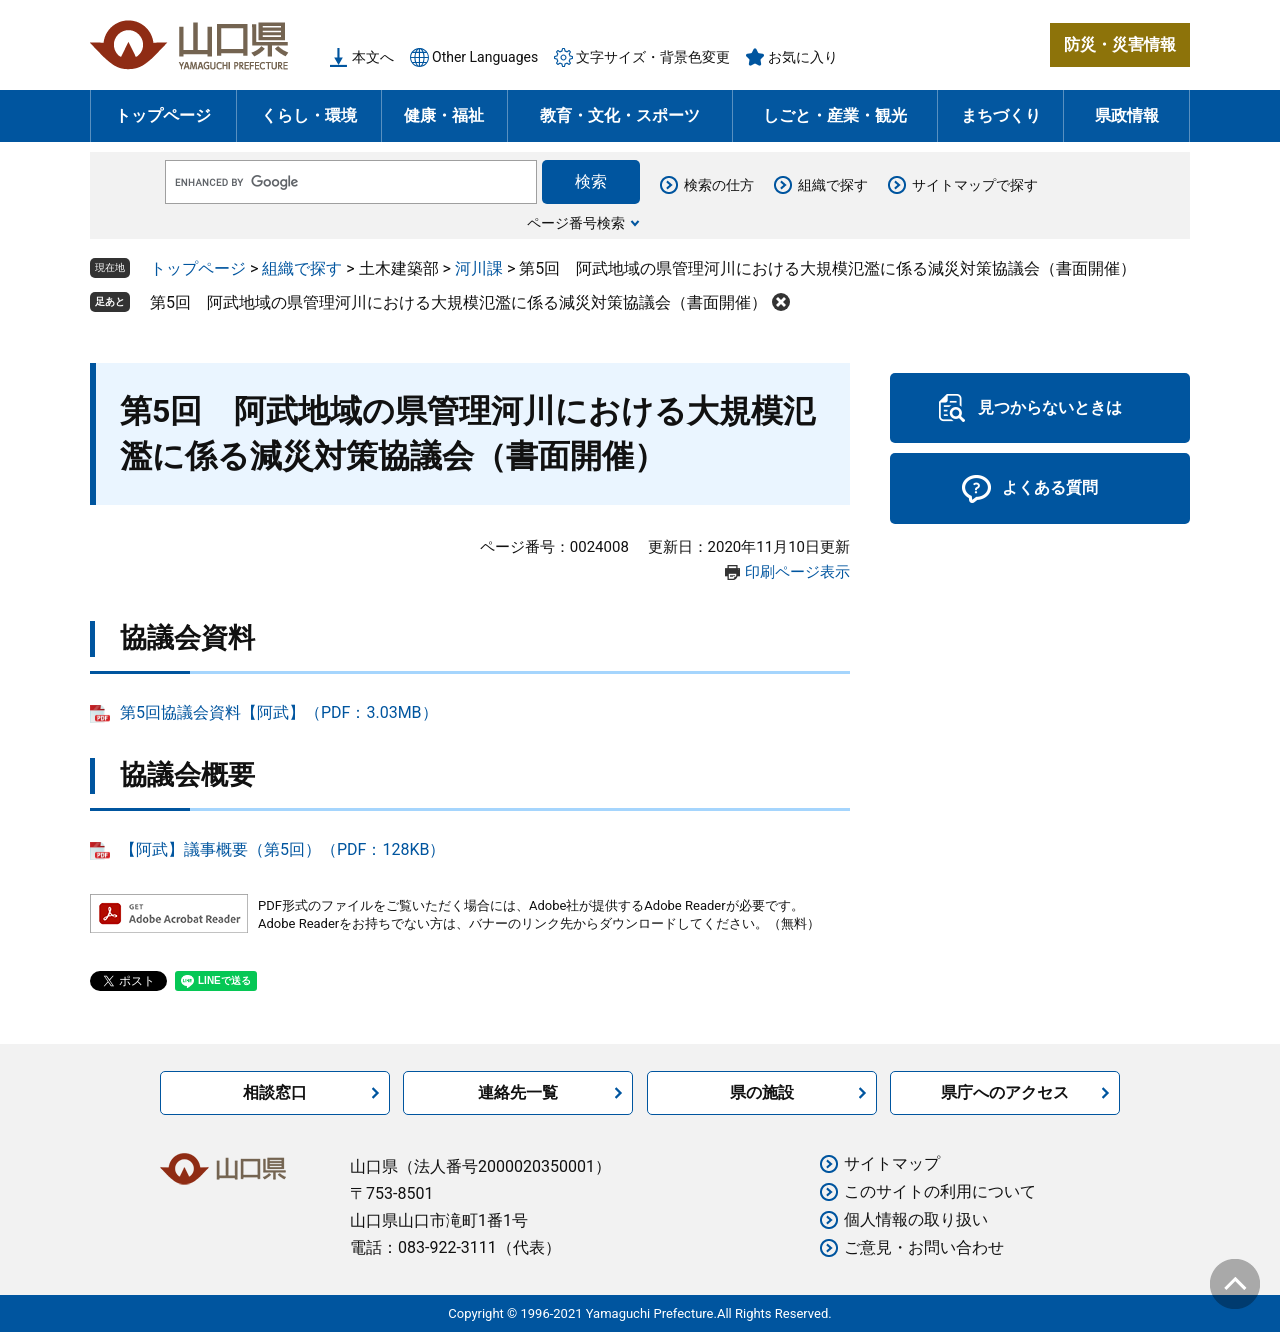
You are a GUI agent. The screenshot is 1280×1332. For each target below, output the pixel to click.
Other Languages (485, 57)
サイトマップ (892, 1163)
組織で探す (833, 185)
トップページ (163, 115)
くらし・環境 (309, 115)
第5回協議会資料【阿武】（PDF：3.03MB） (279, 712)
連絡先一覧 (518, 1092)
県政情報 (1127, 115)
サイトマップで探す (975, 185)
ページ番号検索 (576, 223)
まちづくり (1001, 115)
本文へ (373, 57)
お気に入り (803, 57)
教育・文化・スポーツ (620, 115)
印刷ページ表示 (797, 572)
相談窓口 (275, 1092)
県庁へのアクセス (1005, 1092)
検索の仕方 (719, 185)
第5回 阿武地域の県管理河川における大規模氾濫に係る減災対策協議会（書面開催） (458, 302)
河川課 (479, 268)
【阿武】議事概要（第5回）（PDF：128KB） (282, 849)
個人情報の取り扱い (916, 1219)
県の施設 (762, 1092)
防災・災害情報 (1120, 44)
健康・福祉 (444, 115)
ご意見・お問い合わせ (924, 1247)
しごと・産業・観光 (835, 115)
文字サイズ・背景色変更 (653, 57)
